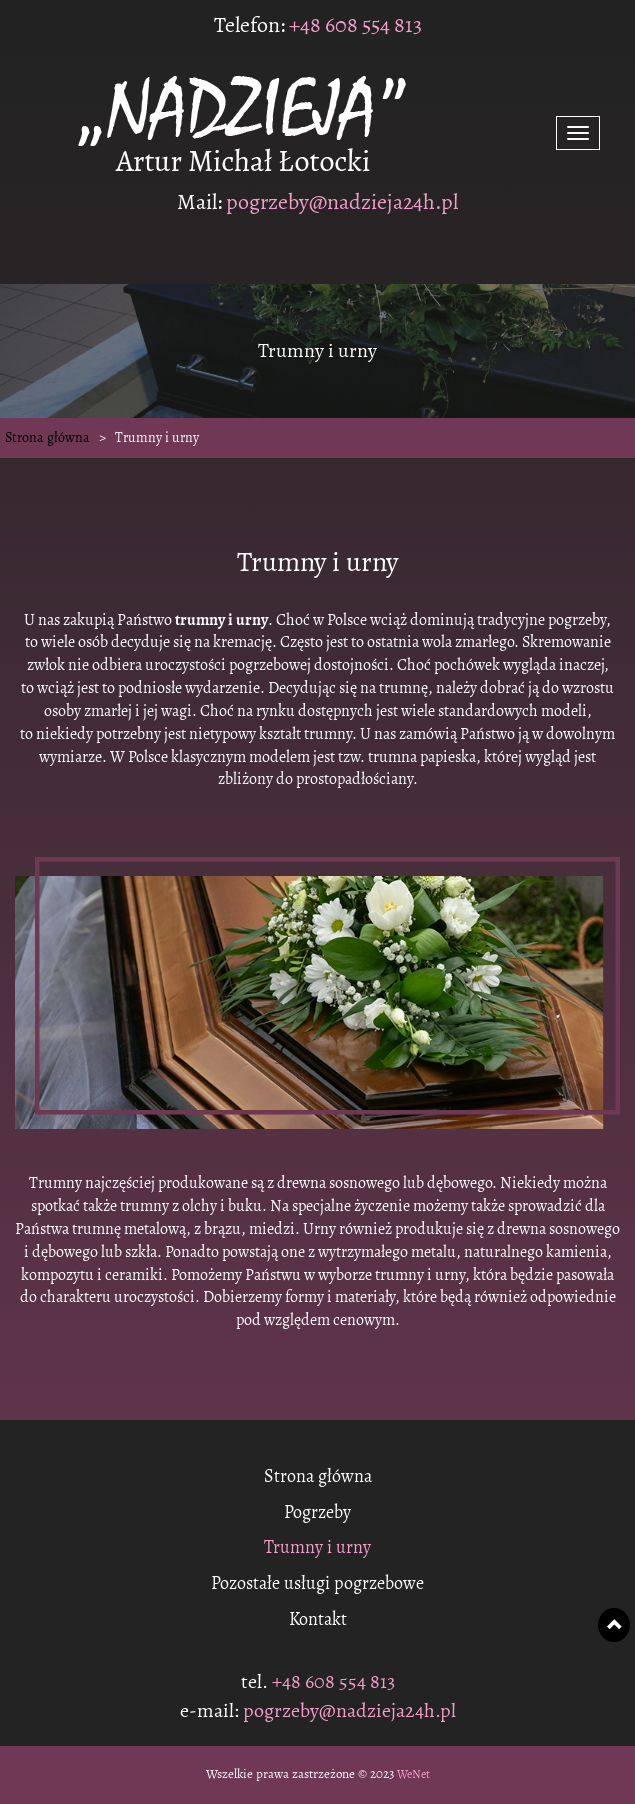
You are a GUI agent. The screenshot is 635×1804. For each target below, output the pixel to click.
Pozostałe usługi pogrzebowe (317, 1584)
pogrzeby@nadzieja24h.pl (342, 202)
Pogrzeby (317, 1513)
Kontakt (318, 1620)
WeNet (413, 1774)
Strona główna (47, 438)
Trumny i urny (317, 1548)
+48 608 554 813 (353, 25)
